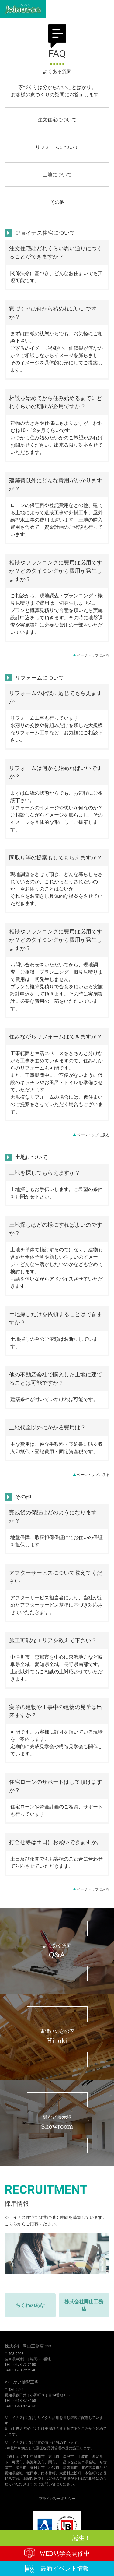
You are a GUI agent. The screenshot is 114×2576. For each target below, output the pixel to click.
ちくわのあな (30, 2305)
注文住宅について (57, 120)
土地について (57, 174)
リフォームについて (57, 147)
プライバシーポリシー (57, 2499)
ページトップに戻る (93, 655)
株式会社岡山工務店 (83, 2305)
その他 (57, 202)
